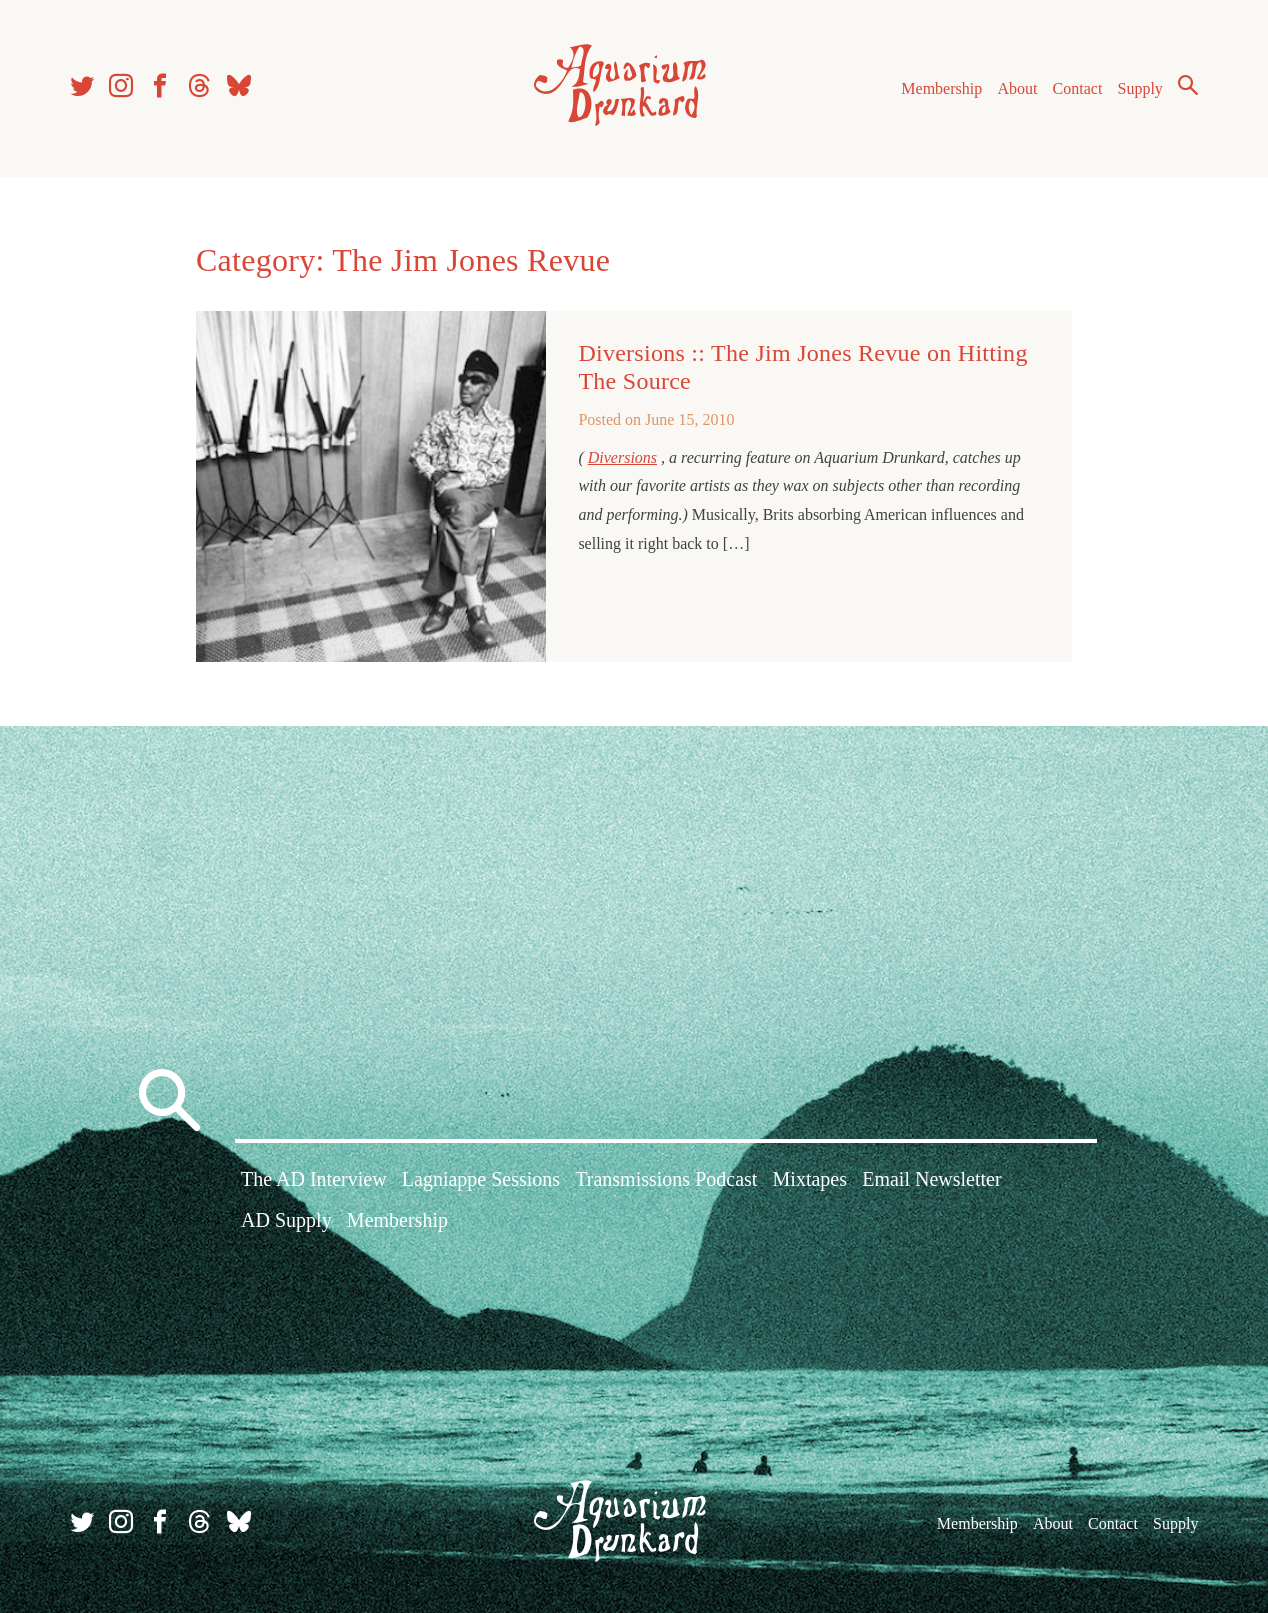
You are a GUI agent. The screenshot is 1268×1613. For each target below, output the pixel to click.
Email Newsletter (931, 1179)
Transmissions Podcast (666, 1179)
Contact (1078, 88)
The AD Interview (314, 1179)
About (1017, 88)
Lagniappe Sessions (481, 1179)
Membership (941, 88)
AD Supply (286, 1220)
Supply (1140, 88)
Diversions (622, 457)
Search (1188, 85)
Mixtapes (810, 1179)
